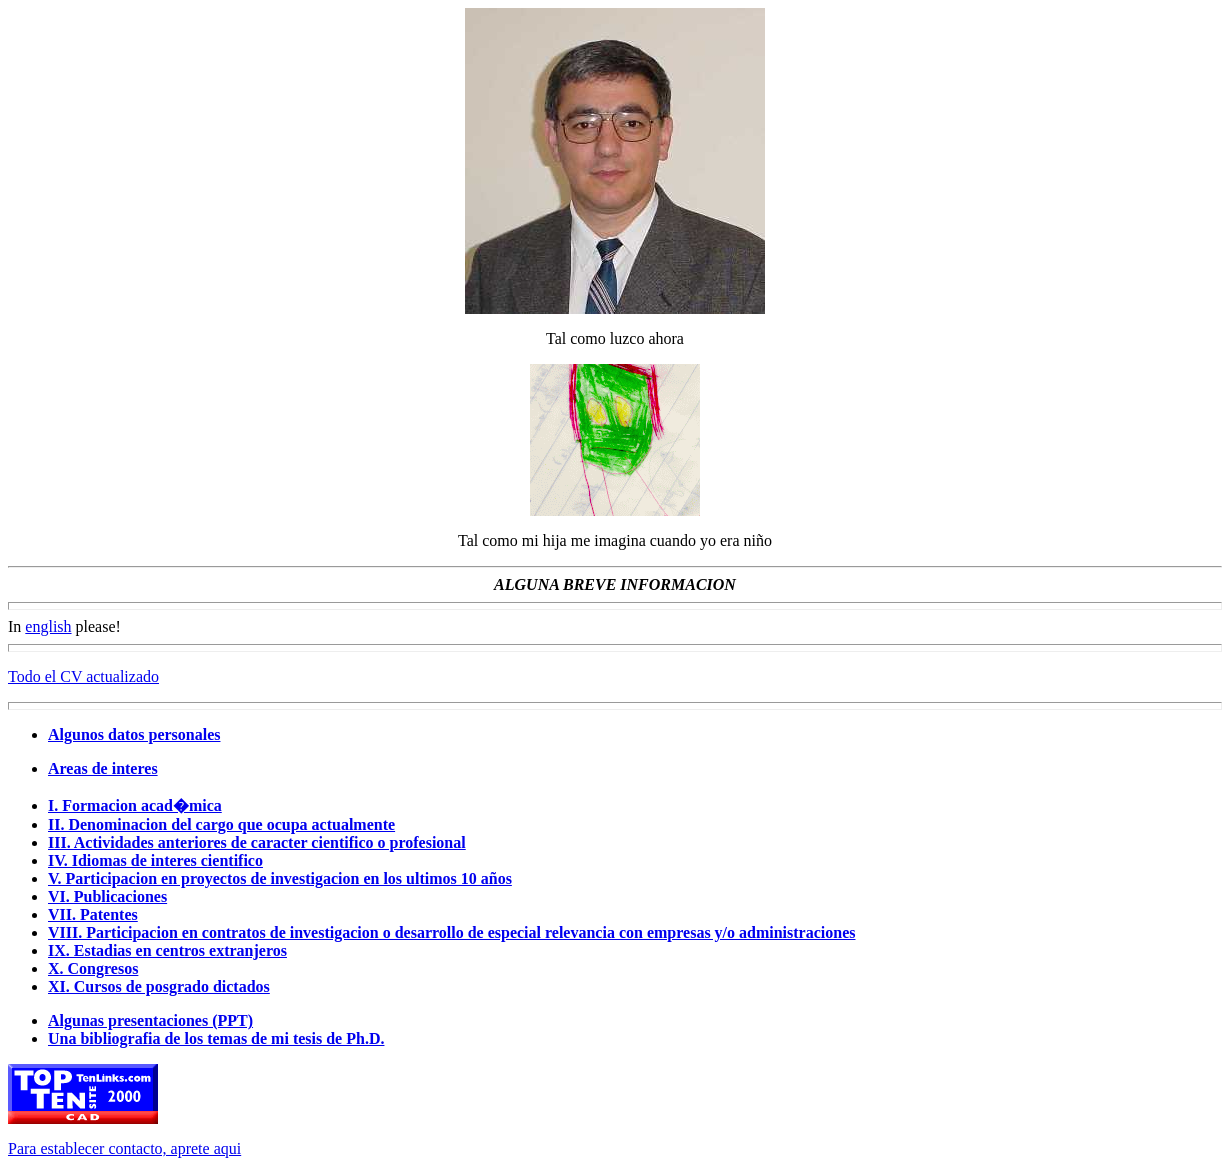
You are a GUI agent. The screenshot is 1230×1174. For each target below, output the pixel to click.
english (48, 626)
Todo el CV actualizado (83, 676)
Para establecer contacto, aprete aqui (124, 1148)
